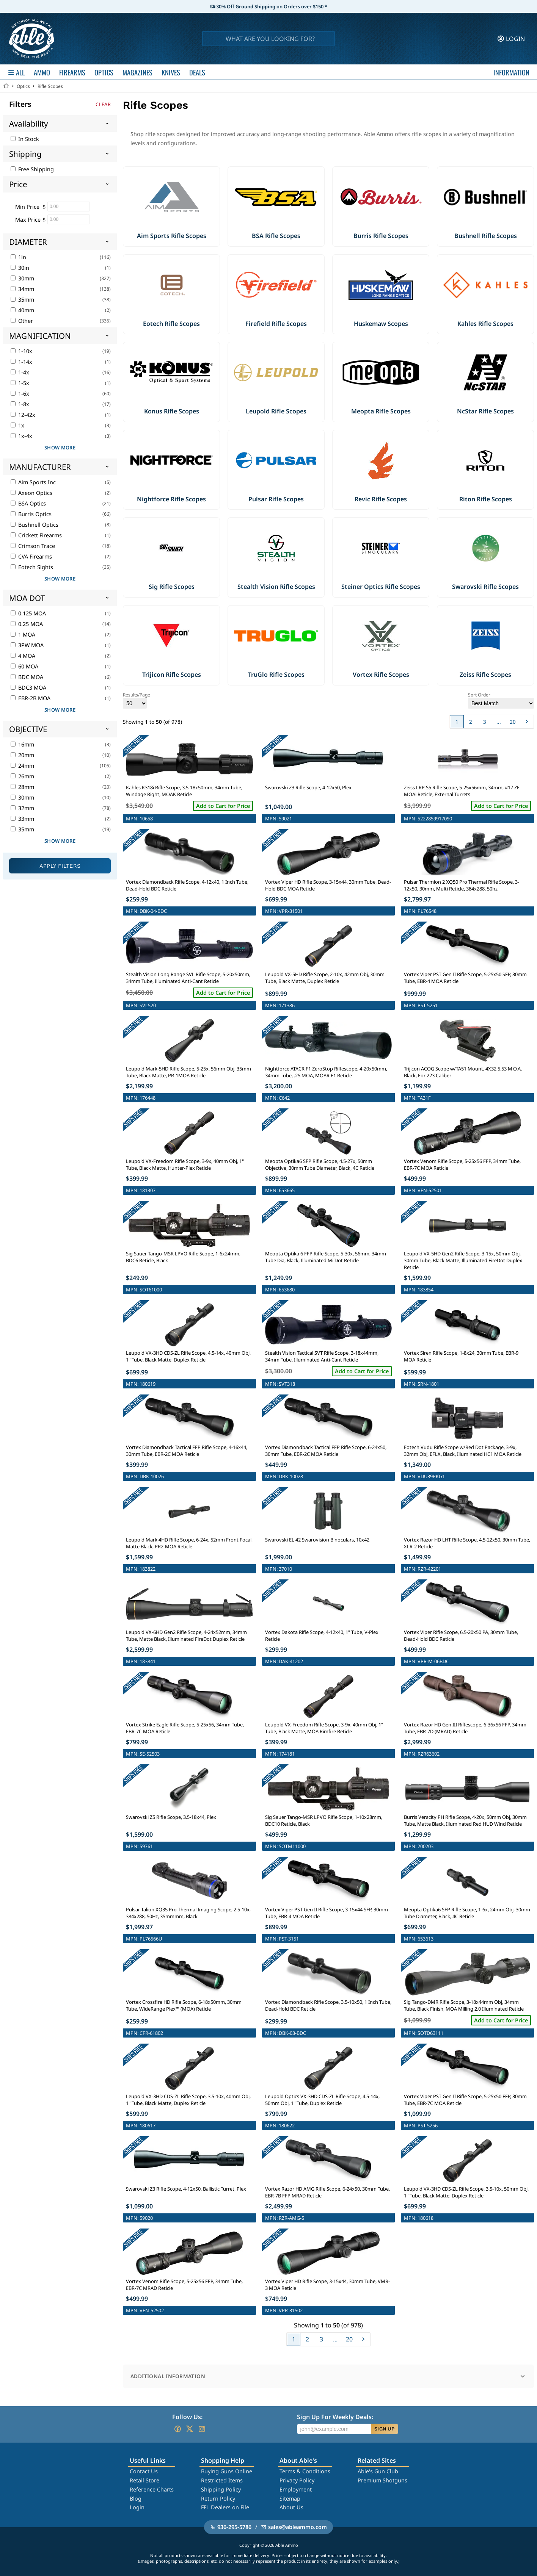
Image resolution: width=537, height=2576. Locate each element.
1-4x (20, 372)
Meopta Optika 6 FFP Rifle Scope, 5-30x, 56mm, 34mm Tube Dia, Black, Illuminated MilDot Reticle (325, 1257)
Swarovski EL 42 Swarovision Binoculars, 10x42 (317, 1539)
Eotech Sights (32, 567)
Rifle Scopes (50, 86)
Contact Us (144, 2471)
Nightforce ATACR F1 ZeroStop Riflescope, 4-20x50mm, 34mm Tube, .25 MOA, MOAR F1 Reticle (326, 1072)
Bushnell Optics (34, 524)
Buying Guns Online (226, 2471)
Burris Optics (31, 514)
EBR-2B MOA (30, 698)
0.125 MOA (28, 613)
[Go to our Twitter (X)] (189, 2429)
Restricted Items (222, 2480)
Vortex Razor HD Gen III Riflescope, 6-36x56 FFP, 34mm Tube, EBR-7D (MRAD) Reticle (465, 1728)
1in (18, 257)
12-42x (23, 414)
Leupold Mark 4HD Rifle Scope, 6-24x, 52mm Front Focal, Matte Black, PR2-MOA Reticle (189, 1543)
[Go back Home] (6, 86)
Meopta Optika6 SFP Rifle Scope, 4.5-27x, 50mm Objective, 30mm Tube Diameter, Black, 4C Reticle (319, 1164)
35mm (22, 299)
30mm (22, 278)
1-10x (21, 351)
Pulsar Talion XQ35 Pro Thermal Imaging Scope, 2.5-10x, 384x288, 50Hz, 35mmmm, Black (188, 1913)
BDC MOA (27, 677)
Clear (103, 104)
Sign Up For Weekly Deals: (335, 2417)
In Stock (25, 138)
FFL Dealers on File (225, 2507)
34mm (22, 289)
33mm (22, 818)
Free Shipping (32, 169)
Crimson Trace (33, 545)
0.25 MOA (27, 624)
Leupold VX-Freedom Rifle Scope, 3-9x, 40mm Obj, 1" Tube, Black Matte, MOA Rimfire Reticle (324, 1728)
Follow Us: (187, 2417)
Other (22, 320)
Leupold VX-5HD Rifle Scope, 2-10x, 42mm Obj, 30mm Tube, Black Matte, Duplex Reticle (325, 977)
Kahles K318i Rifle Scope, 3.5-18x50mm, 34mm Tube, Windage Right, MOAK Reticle (184, 791)
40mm (22, 310)
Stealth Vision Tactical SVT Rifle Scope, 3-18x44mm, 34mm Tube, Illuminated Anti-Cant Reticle (321, 1356)
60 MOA (24, 666)
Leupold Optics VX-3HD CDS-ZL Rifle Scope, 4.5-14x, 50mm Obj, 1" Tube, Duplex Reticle (322, 2099)
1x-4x (21, 436)
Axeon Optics (31, 492)
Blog (135, 2498)
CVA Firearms (31, 556)
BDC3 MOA (28, 687)
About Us (291, 2507)
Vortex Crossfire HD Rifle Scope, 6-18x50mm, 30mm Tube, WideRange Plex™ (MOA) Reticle (184, 2005)
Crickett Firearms (36, 535)
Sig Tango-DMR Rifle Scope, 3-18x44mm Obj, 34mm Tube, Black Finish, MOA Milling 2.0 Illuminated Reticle (464, 2005)
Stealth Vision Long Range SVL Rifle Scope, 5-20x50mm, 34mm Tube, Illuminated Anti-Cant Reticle (188, 977)
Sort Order (501, 700)
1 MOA (23, 634)
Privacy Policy (296, 2480)
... (498, 721)
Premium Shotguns (382, 2480)
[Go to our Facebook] (177, 2429)
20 (513, 721)
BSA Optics (28, 503)
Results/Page (136, 700)
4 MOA (23, 655)
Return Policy (218, 2498)
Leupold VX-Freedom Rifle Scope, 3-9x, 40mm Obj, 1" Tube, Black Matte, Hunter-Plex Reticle (185, 1164)
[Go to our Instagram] (201, 2429)
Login (137, 2507)
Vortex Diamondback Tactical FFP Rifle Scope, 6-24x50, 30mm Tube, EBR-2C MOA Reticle (325, 1450)
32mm (22, 808)
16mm (22, 744)
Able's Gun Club (378, 2471)
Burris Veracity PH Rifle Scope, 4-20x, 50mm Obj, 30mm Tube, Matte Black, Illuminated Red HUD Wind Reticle (465, 1820)
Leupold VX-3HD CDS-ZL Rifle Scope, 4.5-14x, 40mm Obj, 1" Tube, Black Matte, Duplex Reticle (188, 1356)
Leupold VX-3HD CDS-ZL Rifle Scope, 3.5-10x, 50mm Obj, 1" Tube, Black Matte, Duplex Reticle (466, 2192)
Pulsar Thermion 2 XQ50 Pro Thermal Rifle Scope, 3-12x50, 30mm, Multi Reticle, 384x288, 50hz (461, 885)
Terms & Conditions (304, 2471)
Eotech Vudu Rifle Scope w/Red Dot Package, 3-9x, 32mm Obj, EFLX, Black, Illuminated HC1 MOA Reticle (462, 1450)
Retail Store (144, 2480)
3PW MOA (27, 645)
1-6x (20, 393)
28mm (22, 786)
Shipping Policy (221, 2489)
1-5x (20, 383)
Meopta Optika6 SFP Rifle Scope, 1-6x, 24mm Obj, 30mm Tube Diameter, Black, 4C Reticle (467, 1913)
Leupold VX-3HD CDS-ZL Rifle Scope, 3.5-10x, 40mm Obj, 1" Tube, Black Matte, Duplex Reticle (188, 2099)
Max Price (28, 219)
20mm (22, 755)
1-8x (20, 404)
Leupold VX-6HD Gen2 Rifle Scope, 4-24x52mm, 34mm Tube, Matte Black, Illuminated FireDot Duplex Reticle (186, 1635)
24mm (22, 765)
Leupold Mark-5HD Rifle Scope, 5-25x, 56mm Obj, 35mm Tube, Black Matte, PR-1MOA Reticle (188, 1072)
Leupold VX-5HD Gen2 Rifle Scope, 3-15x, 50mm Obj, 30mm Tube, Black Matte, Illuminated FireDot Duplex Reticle (463, 1260)
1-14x (21, 361)
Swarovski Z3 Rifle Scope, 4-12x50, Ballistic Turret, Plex (186, 2188)
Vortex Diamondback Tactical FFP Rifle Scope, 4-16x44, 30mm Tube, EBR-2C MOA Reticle (186, 1450)
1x (17, 425)
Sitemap (289, 2498)
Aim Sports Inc (33, 482)
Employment (295, 2489)
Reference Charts (152, 2489)
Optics (23, 86)
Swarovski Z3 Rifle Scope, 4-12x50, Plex (308, 787)
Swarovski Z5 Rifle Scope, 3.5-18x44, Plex (171, 1817)
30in (20, 267)
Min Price (27, 206)
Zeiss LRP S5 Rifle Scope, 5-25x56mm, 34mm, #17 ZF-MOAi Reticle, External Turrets (462, 791)
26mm (22, 776)
